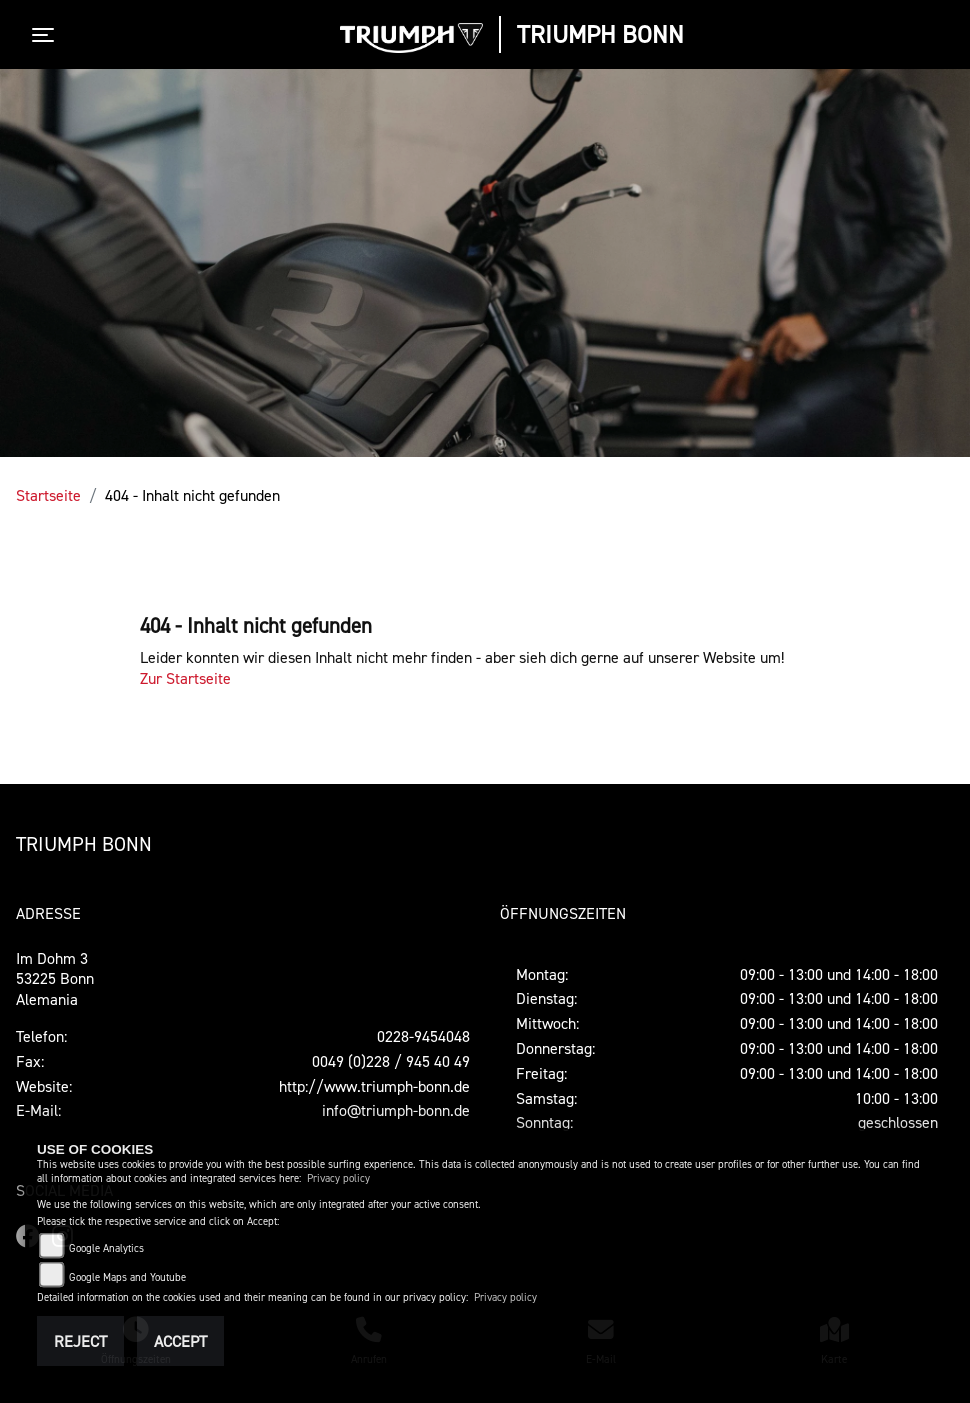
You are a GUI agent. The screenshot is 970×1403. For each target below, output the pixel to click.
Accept (180, 1341)
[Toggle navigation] (47, 35)
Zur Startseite (185, 678)
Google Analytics (106, 1248)
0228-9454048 (423, 1036)
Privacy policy (338, 1178)
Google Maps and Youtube (127, 1277)
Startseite (48, 495)
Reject (80, 1341)
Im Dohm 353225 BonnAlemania (55, 979)
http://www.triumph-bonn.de (374, 1086)
